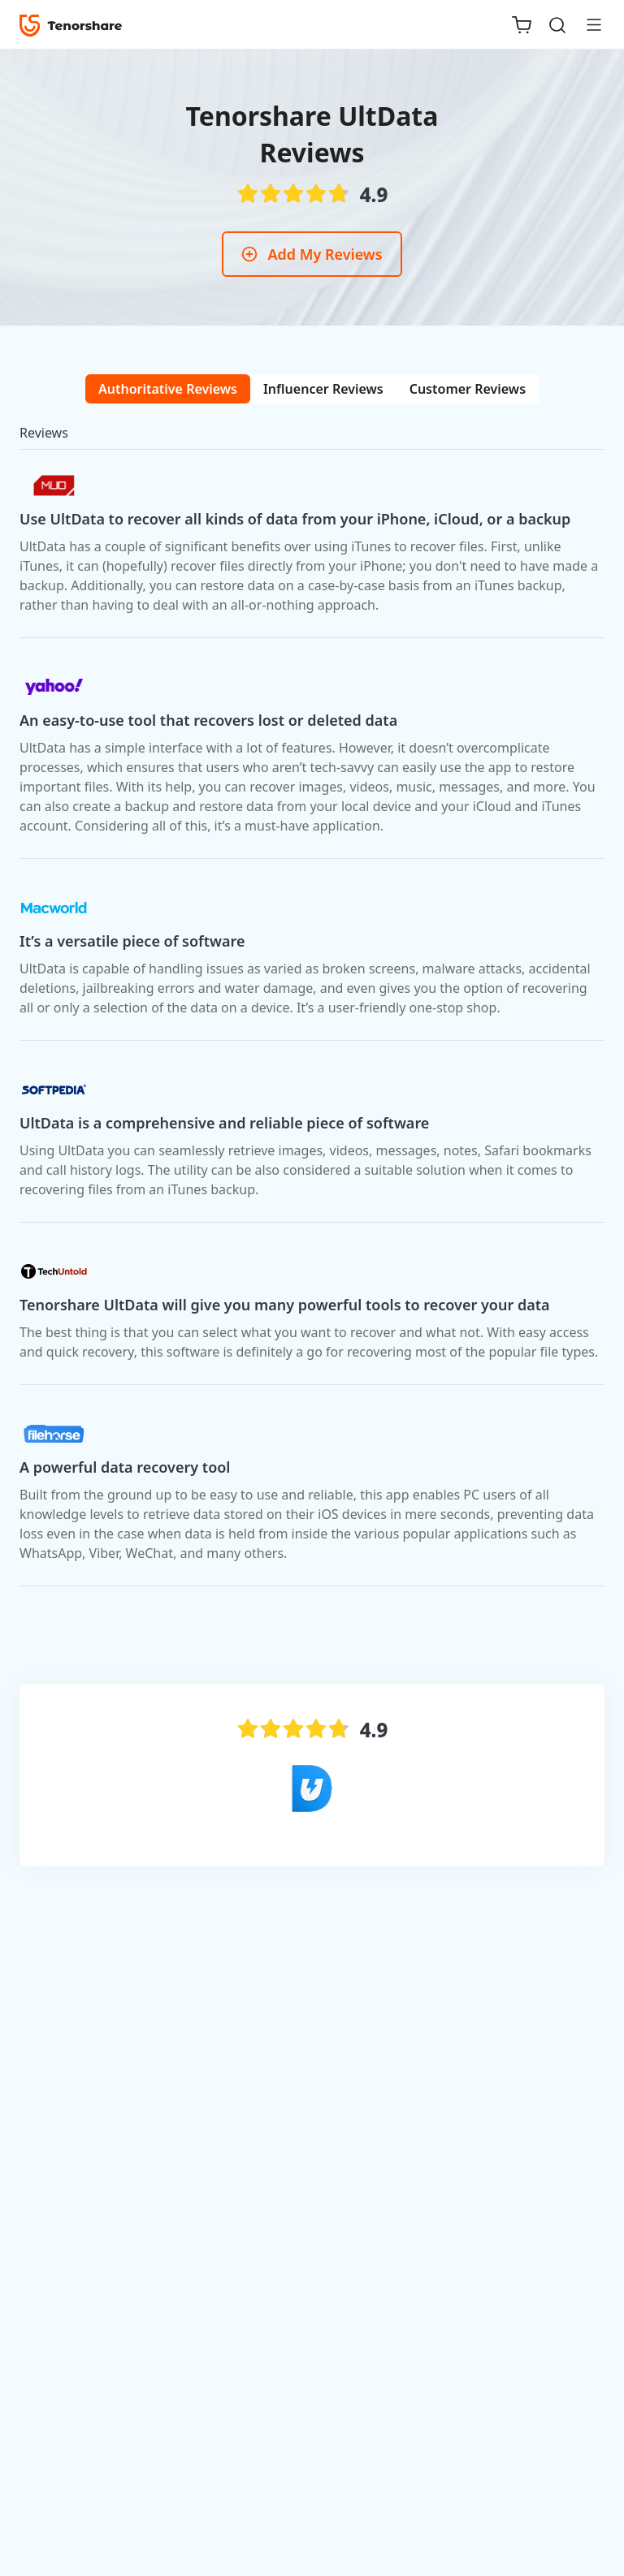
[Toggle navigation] (587, 24)
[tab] (167, 389)
